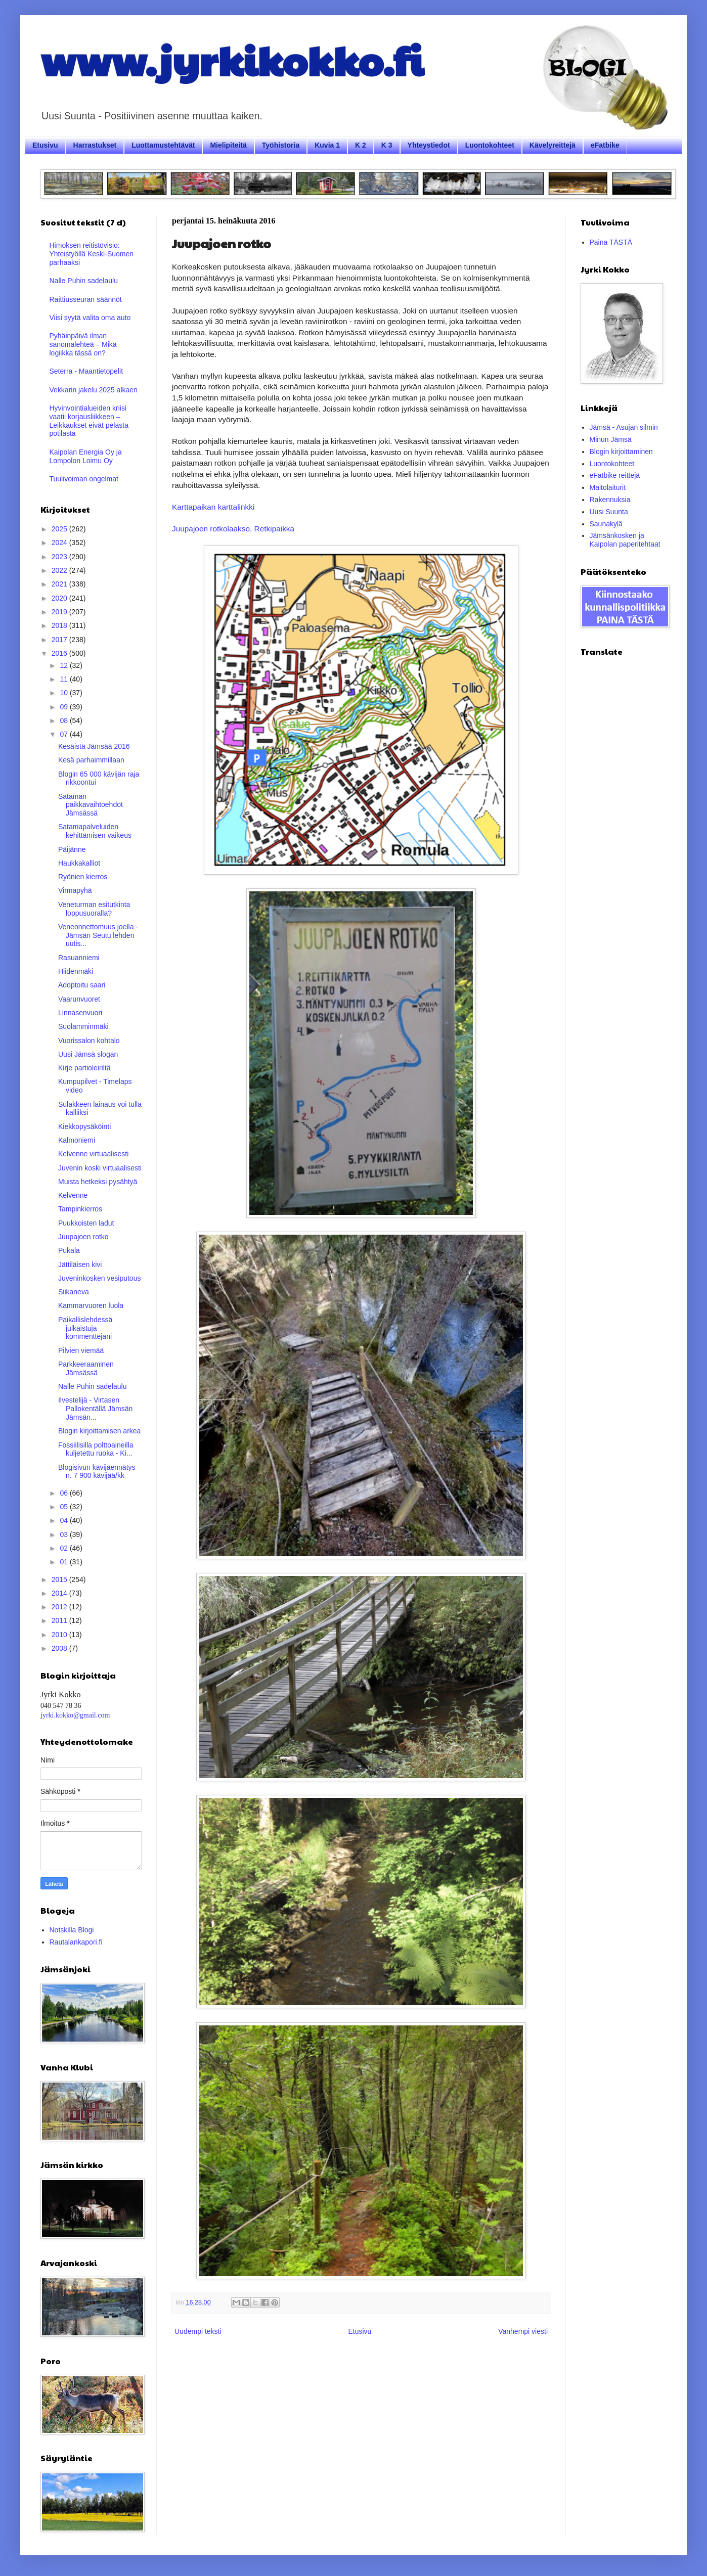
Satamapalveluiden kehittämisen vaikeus (94, 831)
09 (64, 707)
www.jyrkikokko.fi (231, 59)
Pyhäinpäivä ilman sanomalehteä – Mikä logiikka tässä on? (83, 344)
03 (64, 1534)
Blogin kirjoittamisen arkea (99, 1431)
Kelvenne (72, 1195)
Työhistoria (280, 145)
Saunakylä (606, 524)
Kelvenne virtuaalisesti (93, 1154)
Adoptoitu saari (81, 985)
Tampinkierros (80, 1209)
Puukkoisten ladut (86, 1223)
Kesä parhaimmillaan (91, 760)
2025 (60, 529)
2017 (60, 640)
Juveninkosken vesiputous (99, 1278)
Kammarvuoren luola (90, 1305)
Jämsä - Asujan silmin (624, 427)
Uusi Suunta (609, 512)
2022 (60, 570)
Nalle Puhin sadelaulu (84, 281)
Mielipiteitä (228, 145)
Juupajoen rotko (83, 1237)
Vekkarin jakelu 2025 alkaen (94, 390)
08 (64, 720)
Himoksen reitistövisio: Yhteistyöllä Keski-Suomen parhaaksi (92, 253)
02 (64, 1548)
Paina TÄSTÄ (611, 242)
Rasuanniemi (79, 958)
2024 (60, 542)
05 (64, 1507)
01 (64, 1562)
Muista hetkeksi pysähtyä (97, 1182)
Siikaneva (73, 1292)
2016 (60, 653)
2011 (60, 1620)
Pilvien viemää (81, 1350)
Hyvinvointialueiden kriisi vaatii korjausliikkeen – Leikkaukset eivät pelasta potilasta (89, 420)
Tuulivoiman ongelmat (84, 479)
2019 (60, 612)
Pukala (69, 1250)
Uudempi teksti (198, 2331)
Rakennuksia (610, 499)
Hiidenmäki (75, 971)
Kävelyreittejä (552, 145)
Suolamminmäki (83, 1026)
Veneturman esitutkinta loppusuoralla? (94, 908)
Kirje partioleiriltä (84, 1068)
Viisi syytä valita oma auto (90, 317)
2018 (60, 625)
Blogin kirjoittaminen (621, 451)
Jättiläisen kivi (80, 1264)
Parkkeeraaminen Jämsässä (86, 1368)
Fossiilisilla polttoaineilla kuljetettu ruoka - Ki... (96, 1449)
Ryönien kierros (82, 877)
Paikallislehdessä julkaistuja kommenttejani (85, 1328)
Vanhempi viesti (523, 2331)
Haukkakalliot (79, 863)
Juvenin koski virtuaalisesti (100, 1168)
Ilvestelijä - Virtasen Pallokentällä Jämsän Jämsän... (95, 1408)
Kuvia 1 (327, 145)
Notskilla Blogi (72, 1930)
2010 (60, 1635)
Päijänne (72, 849)
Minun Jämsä (611, 439)
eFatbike (605, 145)
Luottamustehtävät (163, 145)
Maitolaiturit (608, 487)
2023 (60, 557)
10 (64, 693)
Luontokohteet (489, 145)
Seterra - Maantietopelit (86, 371)
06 (64, 1493)
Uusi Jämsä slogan (88, 1054)
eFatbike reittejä (615, 475)
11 (64, 679)
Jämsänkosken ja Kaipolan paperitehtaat (625, 539)
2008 (60, 1648)
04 (64, 1520)
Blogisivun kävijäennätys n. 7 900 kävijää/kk (97, 1471)
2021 (60, 584)
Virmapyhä (75, 890)
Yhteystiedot (429, 145)
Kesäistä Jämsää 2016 (94, 746)
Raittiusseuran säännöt (86, 299)
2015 (60, 1579)
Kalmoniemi (76, 1140)
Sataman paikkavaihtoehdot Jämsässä (90, 805)
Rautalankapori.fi (76, 1942)
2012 (60, 1607)
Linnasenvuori (80, 1013)
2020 (60, 598)
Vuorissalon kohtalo (89, 1040)
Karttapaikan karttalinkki (213, 507)
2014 (60, 1593)
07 (64, 734)
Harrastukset (95, 145)
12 (64, 665)
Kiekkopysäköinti (84, 1126)
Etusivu (45, 145)
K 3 (386, 145)
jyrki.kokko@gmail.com (75, 1715)
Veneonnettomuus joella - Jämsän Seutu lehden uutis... (98, 935)
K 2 (360, 145)
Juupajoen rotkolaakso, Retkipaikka (233, 528)
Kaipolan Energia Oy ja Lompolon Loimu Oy (86, 456)
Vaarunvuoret (79, 999)
